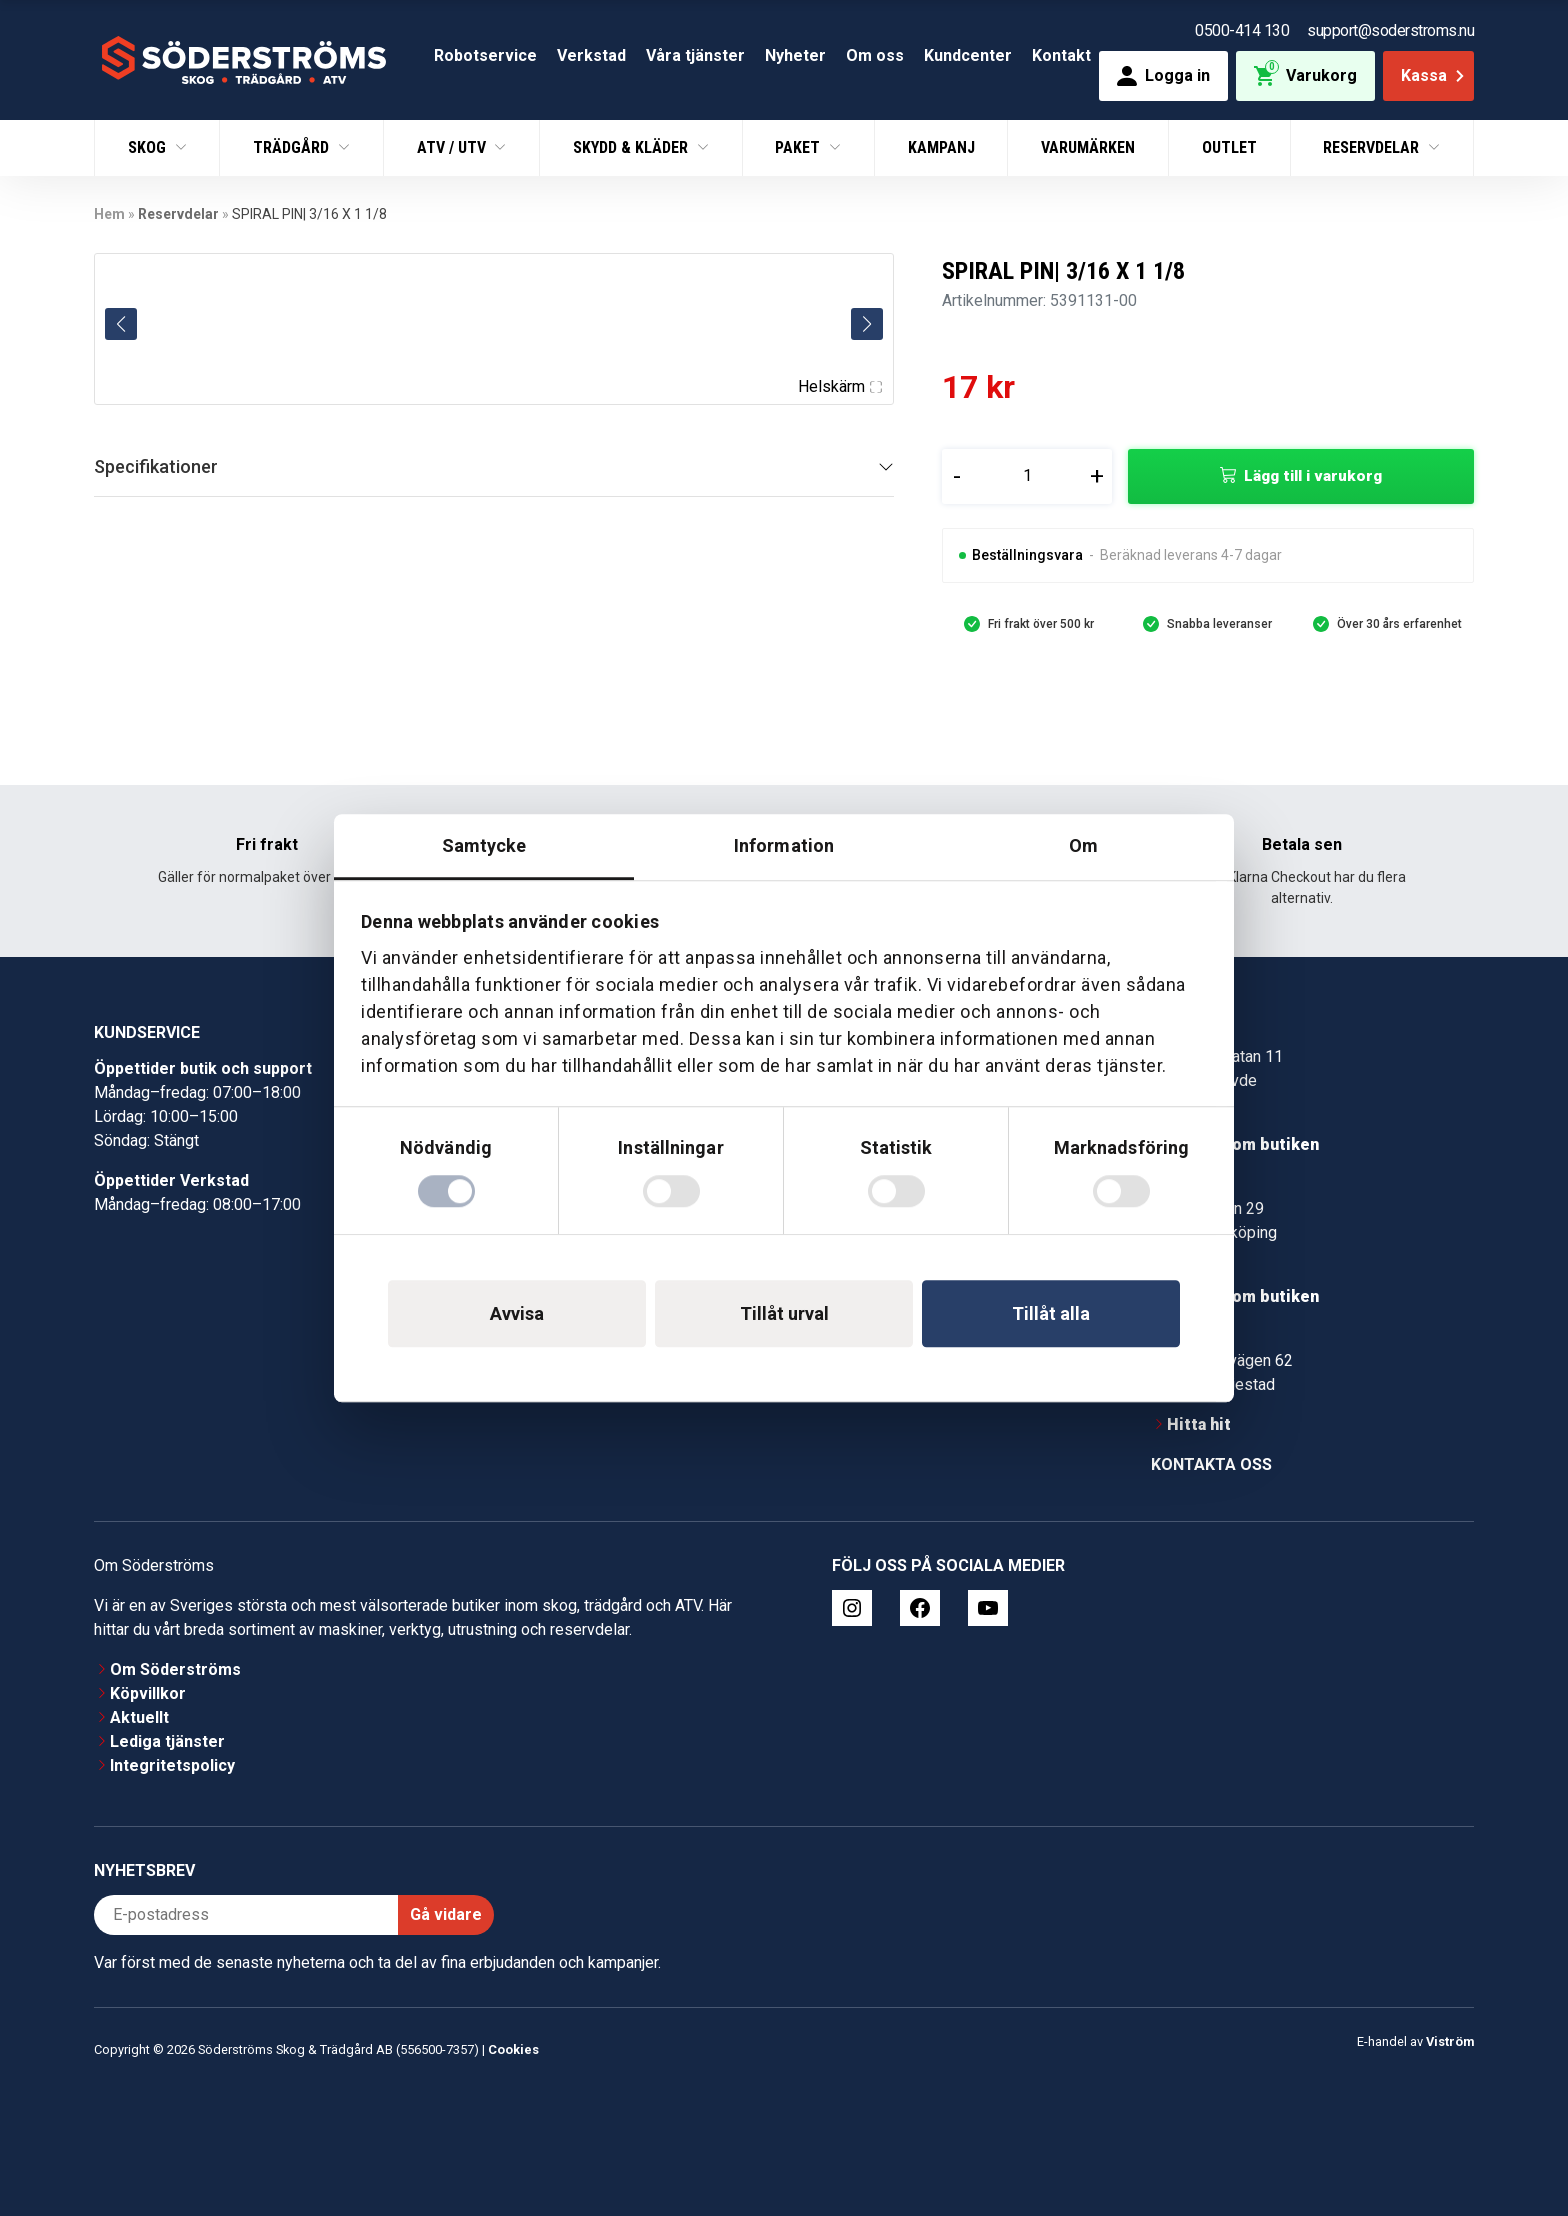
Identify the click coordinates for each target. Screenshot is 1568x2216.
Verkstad (591, 55)
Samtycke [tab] (484, 845)
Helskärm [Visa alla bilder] (840, 386)
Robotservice (485, 55)
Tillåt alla (1051, 1313)
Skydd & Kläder (632, 147)
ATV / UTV (453, 147)
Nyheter (795, 55)
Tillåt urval (784, 1313)
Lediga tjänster (167, 1741)
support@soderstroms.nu (1390, 30)
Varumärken (1088, 147)
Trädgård (293, 147)
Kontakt (1061, 55)
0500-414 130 (1242, 30)
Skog (149, 147)
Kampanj (941, 147)
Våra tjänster (695, 55)
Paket (799, 147)
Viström (1450, 2041)
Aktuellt (139, 1717)
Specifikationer (156, 466)
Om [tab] (1083, 845)
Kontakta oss (1211, 1464)
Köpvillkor (148, 1693)
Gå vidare (446, 1914)
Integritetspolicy (172, 1765)
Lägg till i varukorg (1313, 476)
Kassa (1434, 75)
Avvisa (517, 1313)
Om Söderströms (175, 1669)
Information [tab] (784, 845)
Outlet (1229, 147)
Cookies (513, 2049)
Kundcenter (968, 55)
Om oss (875, 55)
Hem (109, 214)
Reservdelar (1373, 147)
